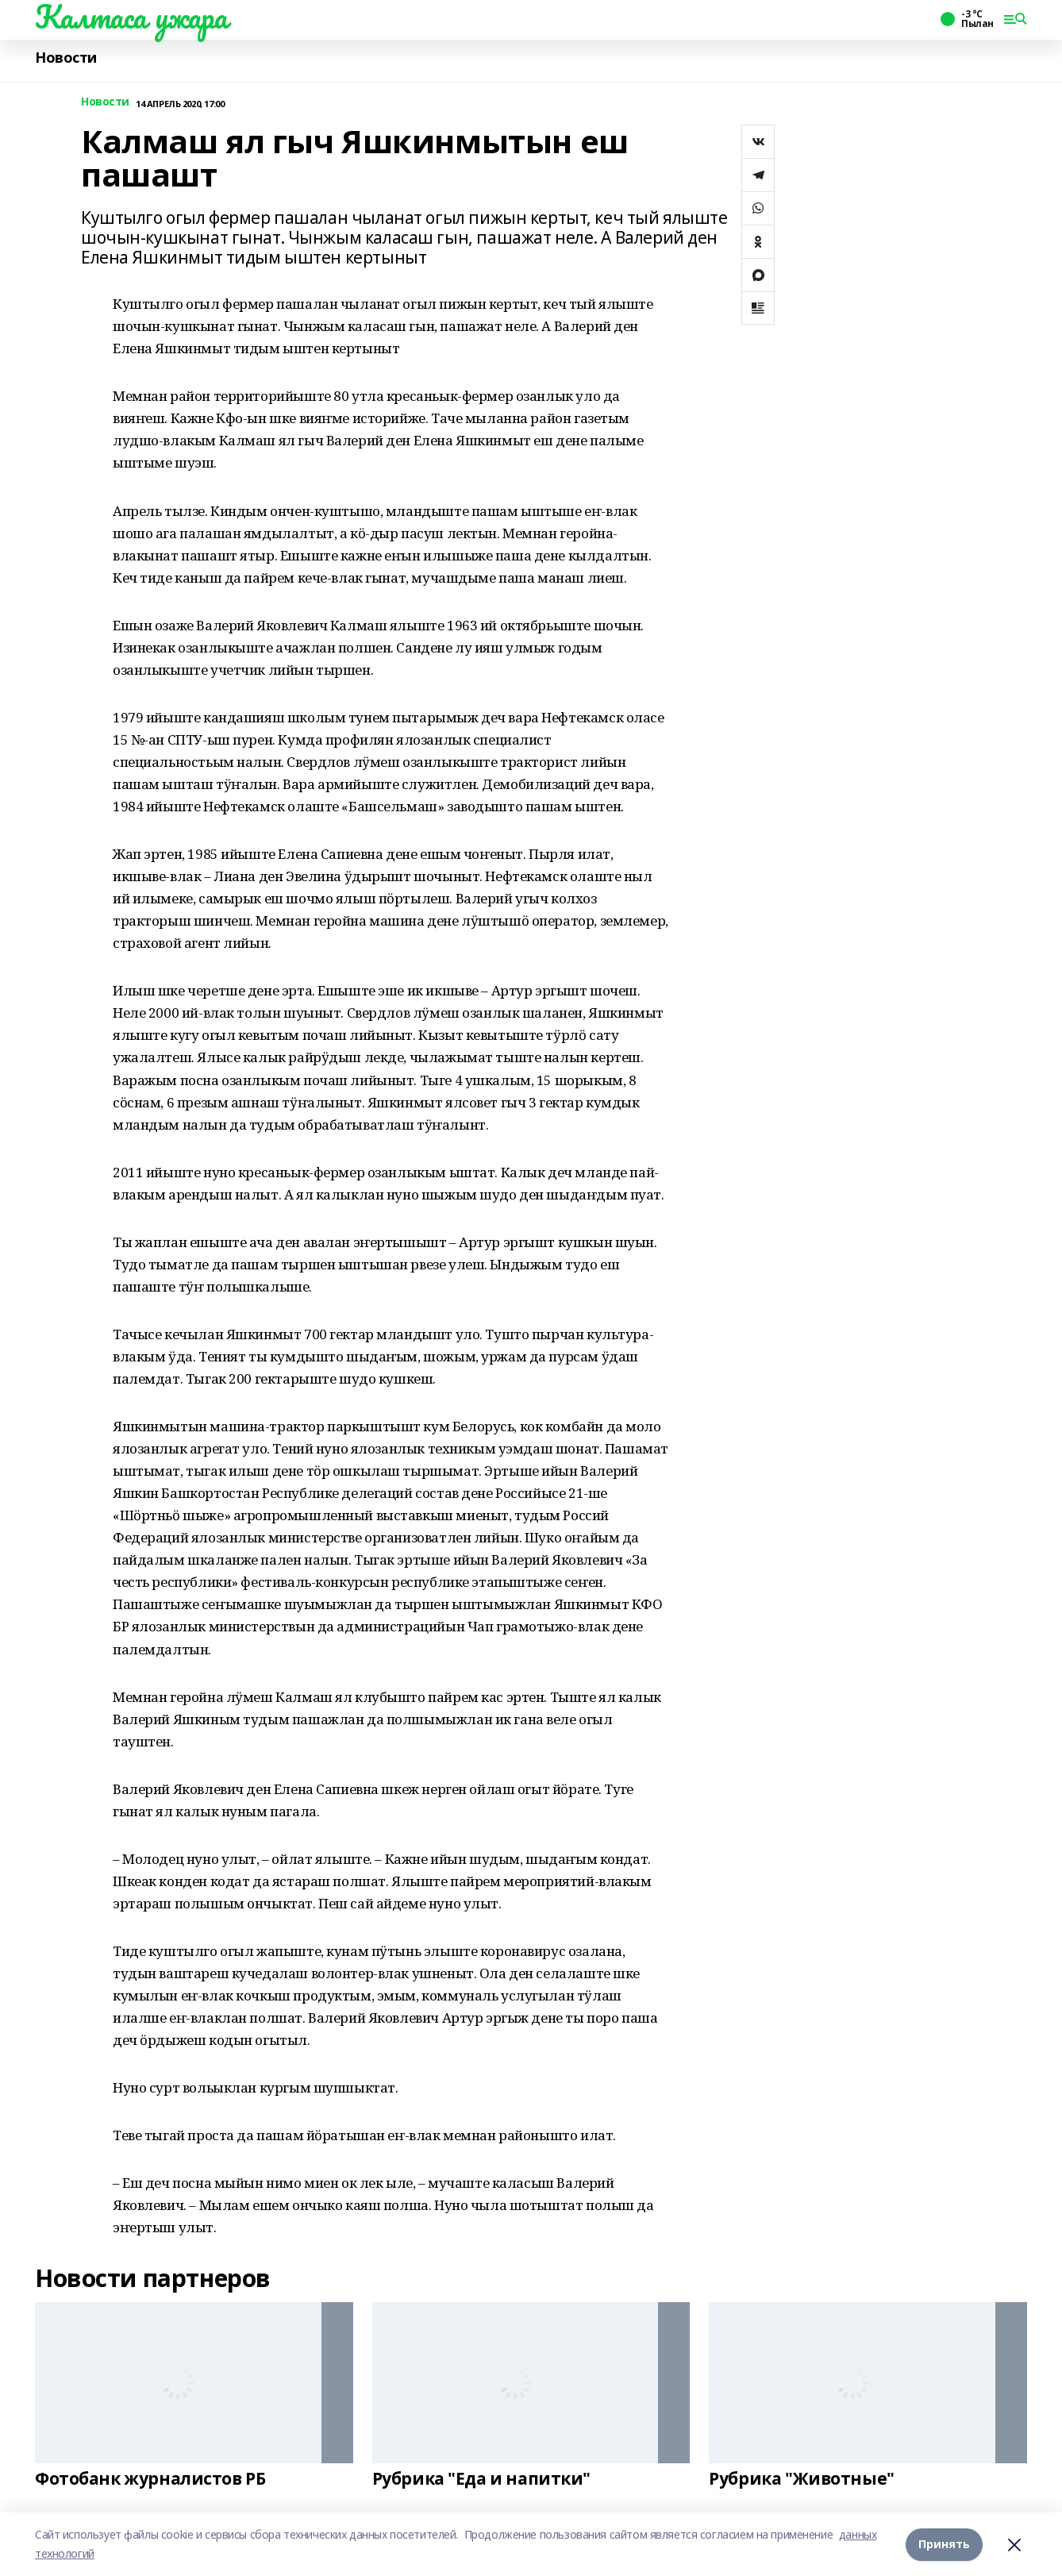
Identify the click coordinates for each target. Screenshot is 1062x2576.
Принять (944, 2543)
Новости (66, 57)
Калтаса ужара (131, 16)
